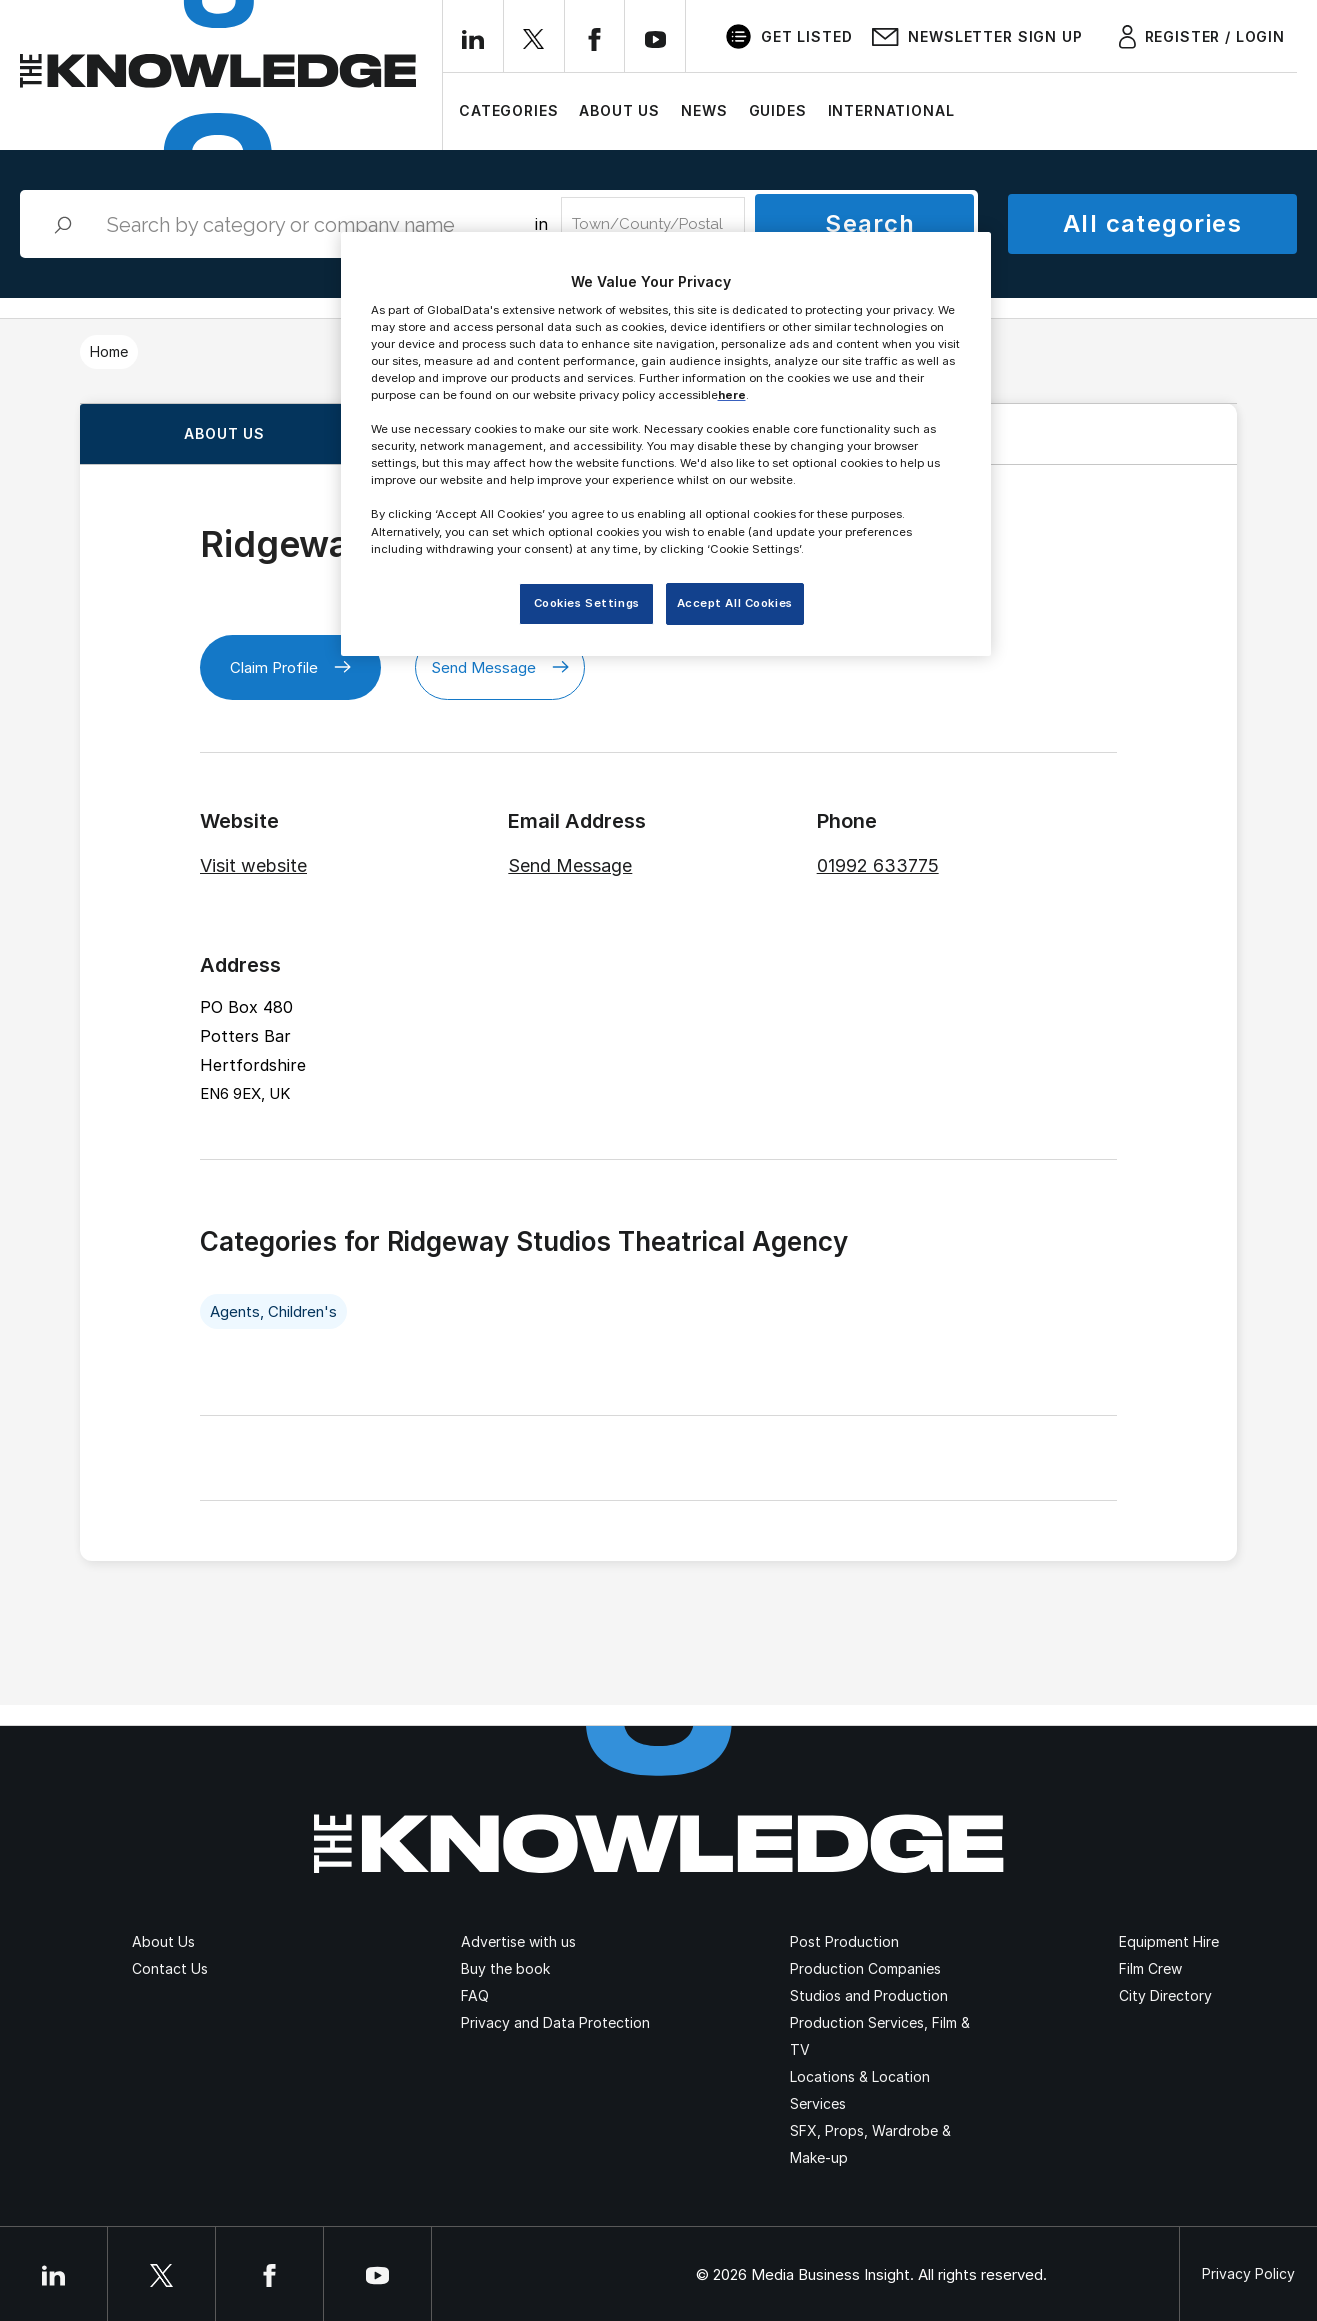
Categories (508, 110)
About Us (619, 110)
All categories (1152, 223)
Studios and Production (869, 1995)
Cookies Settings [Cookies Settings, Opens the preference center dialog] (587, 603)
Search (870, 223)
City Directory (1165, 1995)
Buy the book (505, 1968)
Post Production (844, 1941)
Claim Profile (290, 667)
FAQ (475, 1995)
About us (224, 433)
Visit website (253, 865)
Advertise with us (518, 1941)
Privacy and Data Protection (555, 2022)
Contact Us (170, 1968)
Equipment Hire (1169, 1941)
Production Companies (865, 1968)
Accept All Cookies (735, 603)
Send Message (500, 667)
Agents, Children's (273, 1311)
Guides (778, 110)
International (891, 110)
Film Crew (1150, 1968)
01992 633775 (878, 865)
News (704, 110)
